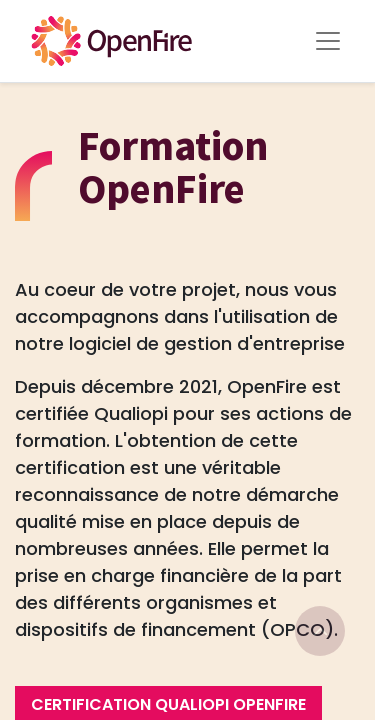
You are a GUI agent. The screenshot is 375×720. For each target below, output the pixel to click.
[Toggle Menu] (328, 41)
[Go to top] (320, 631)
